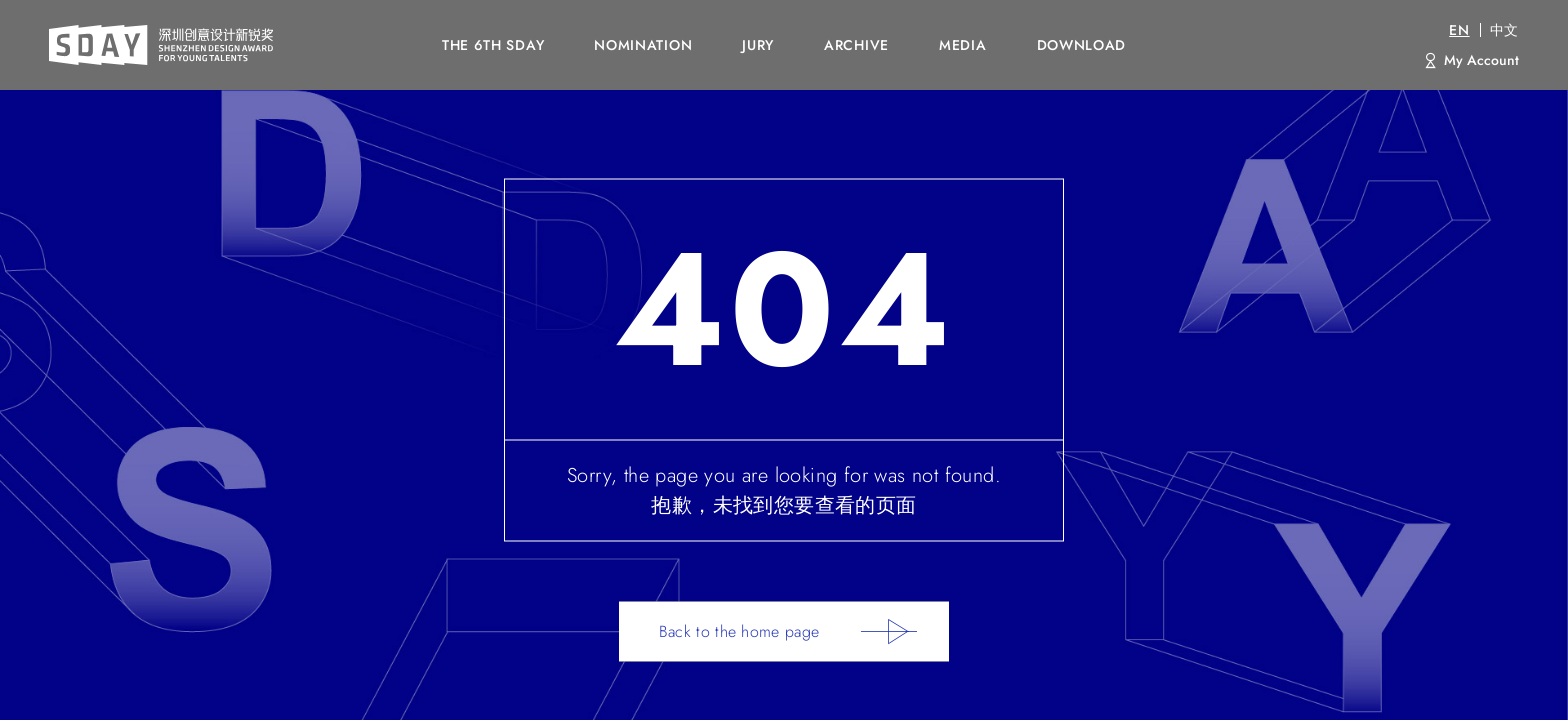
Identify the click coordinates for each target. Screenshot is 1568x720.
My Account (1481, 60)
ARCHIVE (856, 45)
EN (1459, 30)
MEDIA (963, 45)
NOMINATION (643, 45)
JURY (758, 45)
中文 (1504, 30)
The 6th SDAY (493, 45)
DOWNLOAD (1082, 45)
